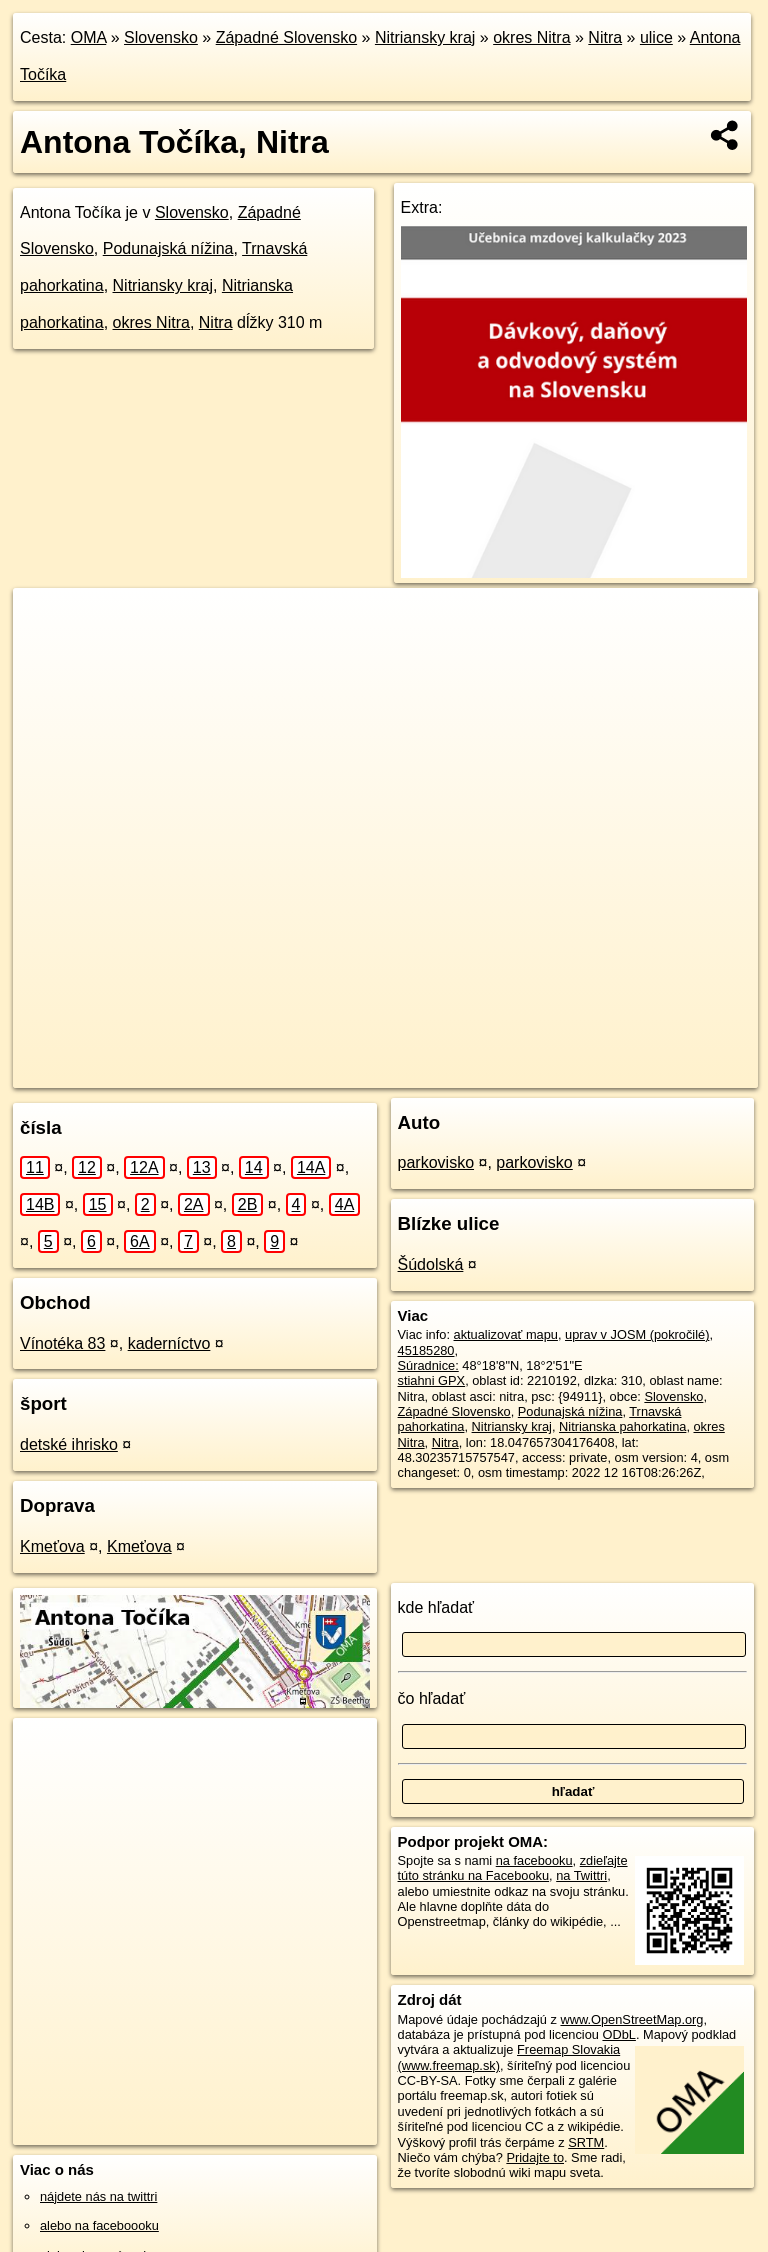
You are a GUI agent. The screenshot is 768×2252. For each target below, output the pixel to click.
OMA (89, 37)
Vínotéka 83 (62, 1343)
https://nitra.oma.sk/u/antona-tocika (660, 1072)
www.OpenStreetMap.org (631, 2019)
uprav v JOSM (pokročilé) (637, 1334)
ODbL (618, 2034)
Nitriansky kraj (425, 37)
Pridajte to (535, 2157)
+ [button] (47, 622)
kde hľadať (436, 1607)
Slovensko (161, 37)
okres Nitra (531, 37)
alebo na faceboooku (99, 2225)
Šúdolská (431, 1264)
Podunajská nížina (168, 248)
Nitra (605, 37)
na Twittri (581, 1875)
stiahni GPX (432, 1380)
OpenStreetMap (399, 1072)
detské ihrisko (69, 1444)
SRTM (586, 2142)
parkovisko (436, 1162)
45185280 (426, 1350)
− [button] (47, 653)
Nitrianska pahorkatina (622, 1426)
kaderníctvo (169, 1343)
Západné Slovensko (286, 37)
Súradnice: (428, 1365)
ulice (656, 37)
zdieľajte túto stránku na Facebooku (513, 1868)
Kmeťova (52, 1546)
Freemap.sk (502, 1072)
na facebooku (534, 1860)
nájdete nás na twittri (98, 2196)
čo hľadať (432, 1698)
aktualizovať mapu (506, 1334)
